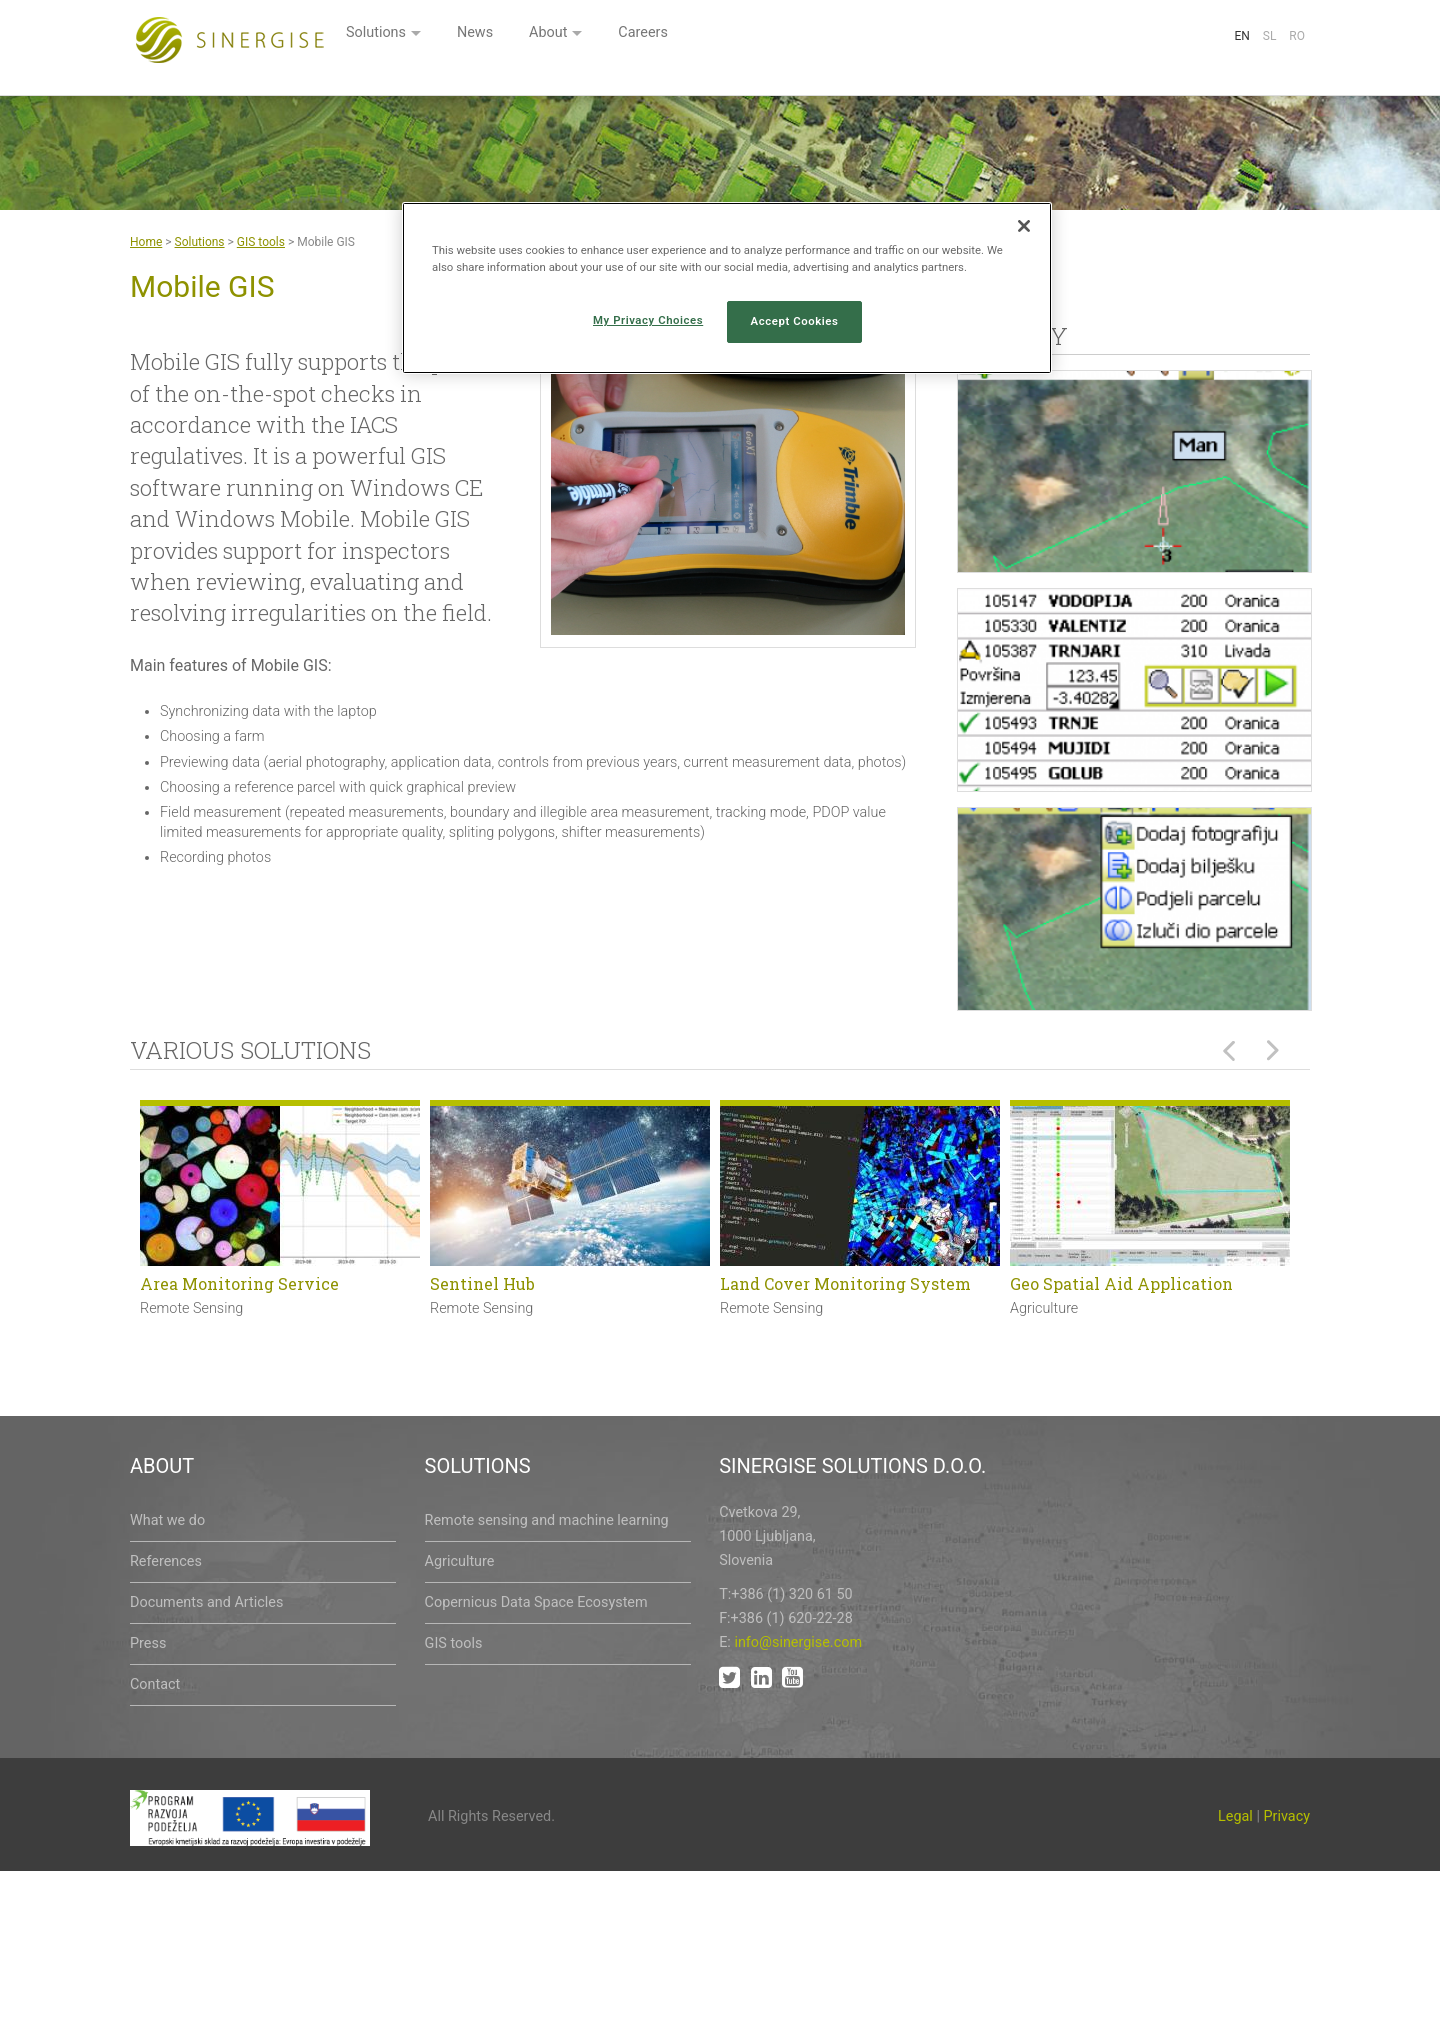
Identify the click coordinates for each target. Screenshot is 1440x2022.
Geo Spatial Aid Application (1121, 1283)
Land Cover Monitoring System (845, 1283)
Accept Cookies (795, 321)
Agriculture (460, 1561)
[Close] (1024, 226)
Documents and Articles (206, 1602)
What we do (167, 1520)
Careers (896, 37)
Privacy (1287, 1816)
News (720, 37)
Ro (1297, 36)
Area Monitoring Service (239, 1283)
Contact (155, 1684)
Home (146, 242)
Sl (1270, 36)
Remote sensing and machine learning (547, 1520)
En (1241, 36)
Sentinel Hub (482, 1283)
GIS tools (261, 242)
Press (148, 1643)
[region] (727, 288)
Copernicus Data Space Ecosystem (536, 1602)
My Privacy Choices (648, 320)
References (166, 1561)
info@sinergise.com (798, 1642)
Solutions (615, 37)
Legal (1235, 1816)
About (797, 37)
